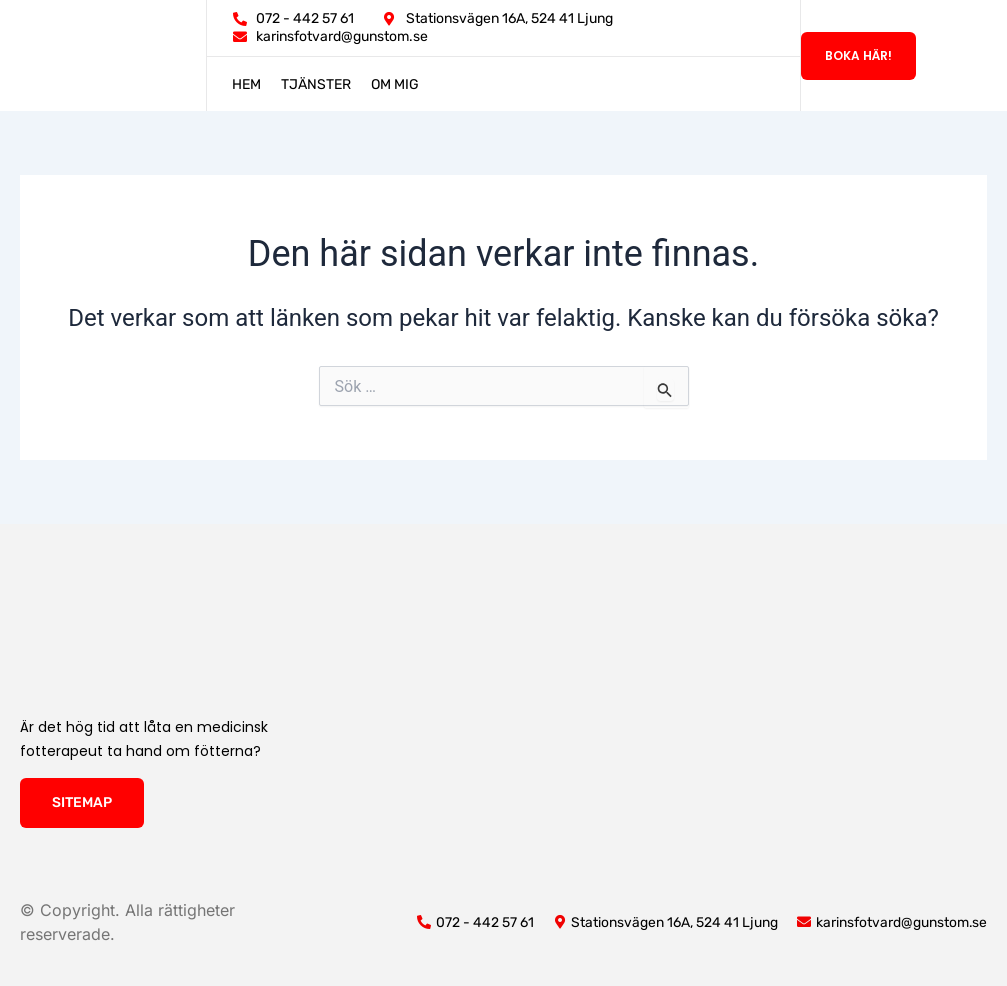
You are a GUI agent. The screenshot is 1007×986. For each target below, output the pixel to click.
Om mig (395, 84)
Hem (246, 84)
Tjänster (316, 84)
